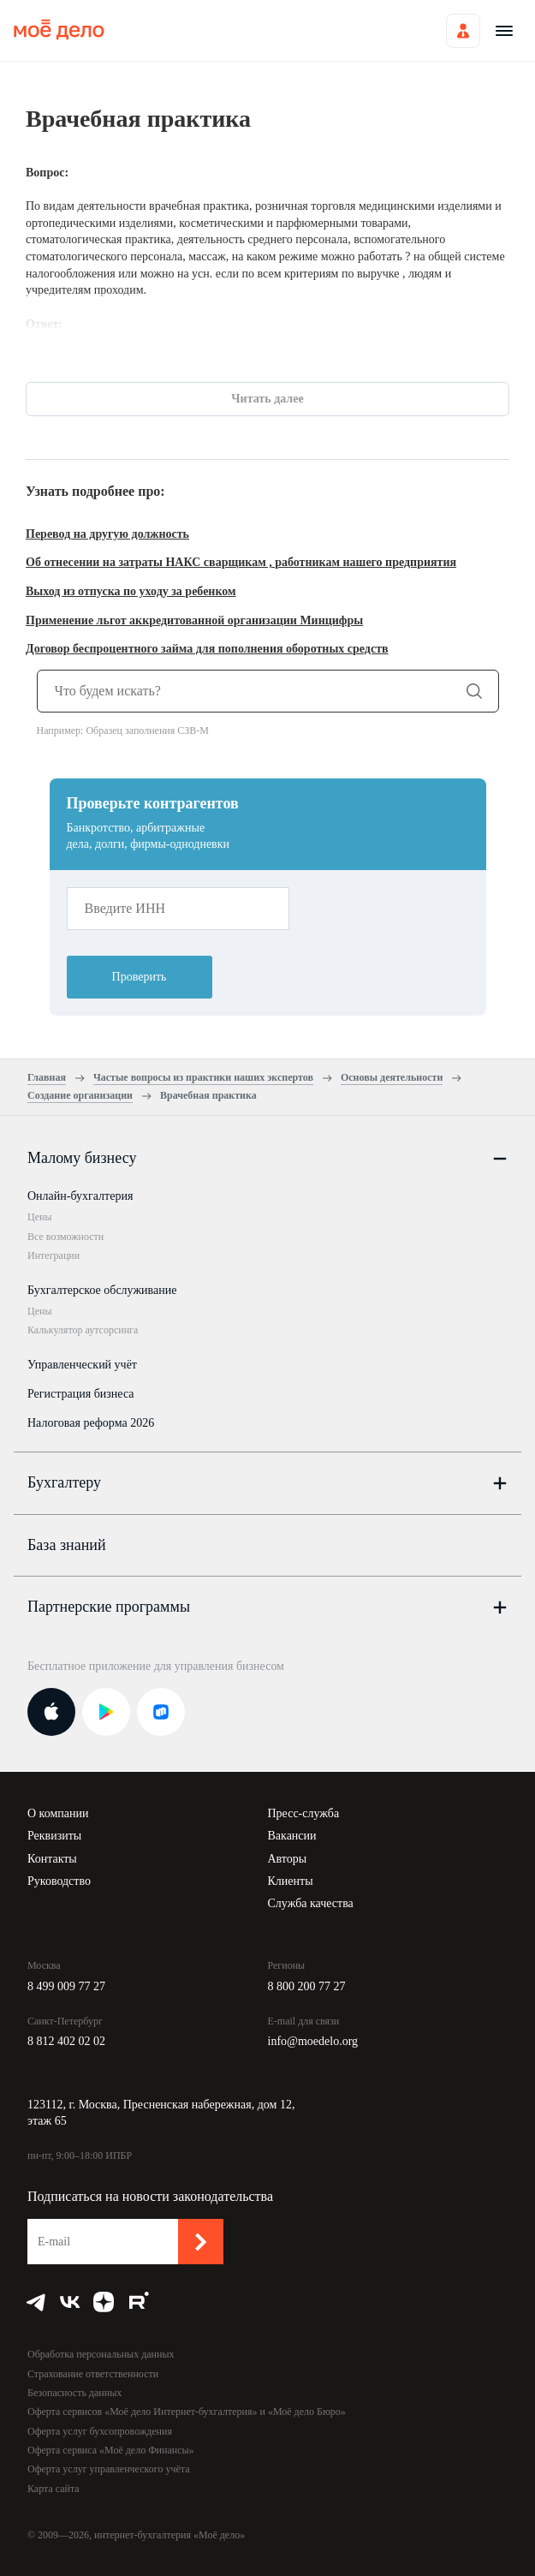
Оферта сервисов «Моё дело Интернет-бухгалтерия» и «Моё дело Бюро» (186, 2412)
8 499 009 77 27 (66, 1986)
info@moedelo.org (313, 2041)
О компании (57, 1813)
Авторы (287, 1858)
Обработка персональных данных (100, 2354)
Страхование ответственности (92, 2374)
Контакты (52, 1858)
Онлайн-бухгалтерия (80, 1196)
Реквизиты (54, 1835)
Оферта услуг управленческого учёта (108, 2469)
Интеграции (53, 1255)
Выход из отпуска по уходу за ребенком (131, 591)
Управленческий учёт (82, 1364)
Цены (39, 1217)
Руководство (59, 1881)
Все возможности (65, 1237)
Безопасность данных (74, 2393)
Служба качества (311, 1903)
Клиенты (290, 1881)
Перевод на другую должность (107, 534)
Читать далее (267, 398)
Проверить (139, 976)
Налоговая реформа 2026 (90, 1422)
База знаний (66, 1544)
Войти (463, 31)
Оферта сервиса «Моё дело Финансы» (110, 2450)
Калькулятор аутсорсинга (82, 1330)
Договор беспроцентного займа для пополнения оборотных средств (207, 648)
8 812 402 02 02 (66, 2041)
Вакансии (292, 1835)
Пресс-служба (304, 1813)
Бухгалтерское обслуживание (101, 1290)
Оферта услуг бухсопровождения (99, 2431)
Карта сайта (53, 2489)
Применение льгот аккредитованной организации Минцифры (194, 620)
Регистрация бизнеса (80, 1393)
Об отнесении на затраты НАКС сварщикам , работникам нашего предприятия (241, 562)
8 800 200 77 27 (307, 1986)
